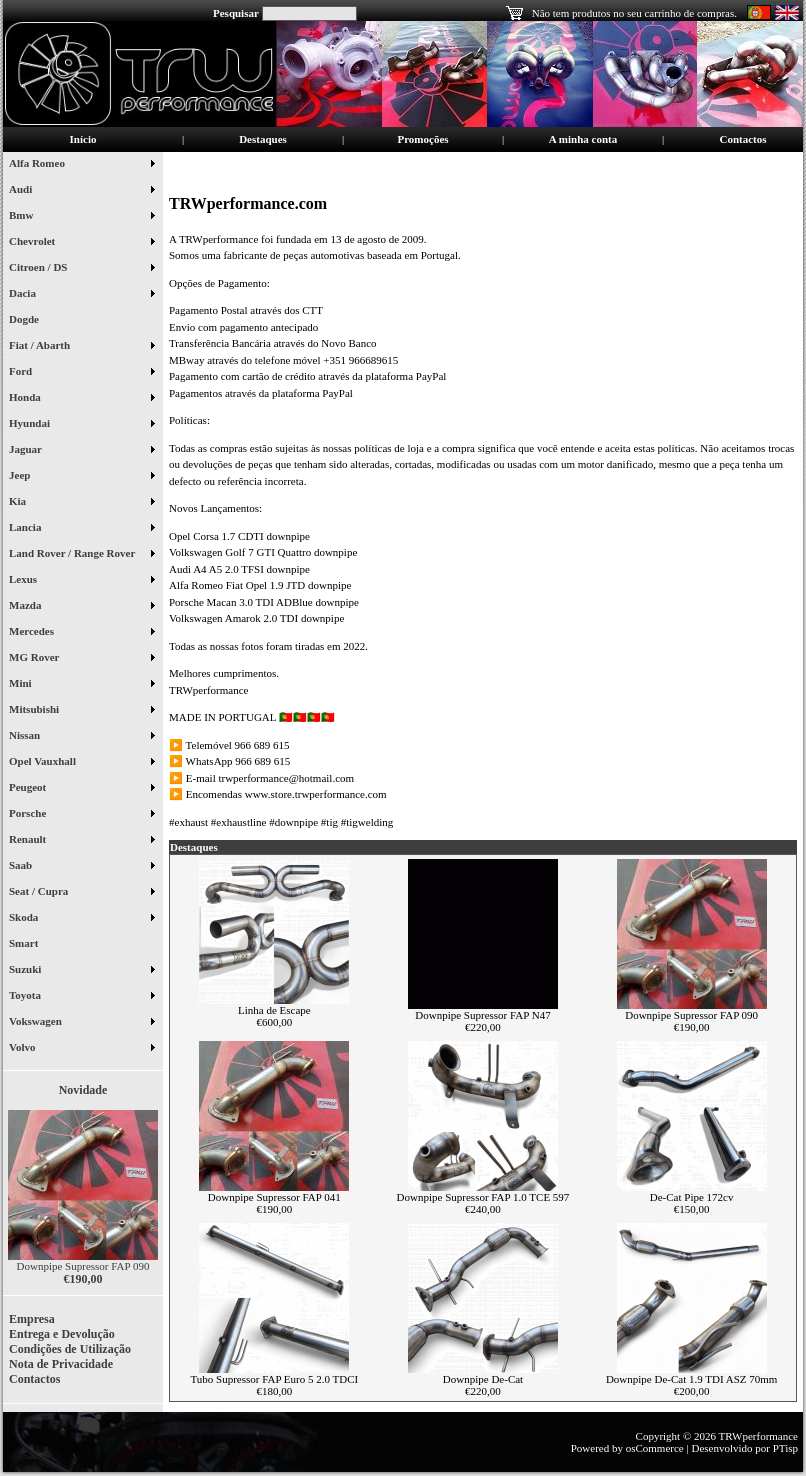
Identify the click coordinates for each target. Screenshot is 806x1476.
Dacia (81, 295)
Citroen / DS (81, 269)
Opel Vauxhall (81, 763)
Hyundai (81, 425)
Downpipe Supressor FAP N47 (482, 1015)
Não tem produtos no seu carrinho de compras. (634, 13)
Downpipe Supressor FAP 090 (83, 1266)
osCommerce (655, 1448)
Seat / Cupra (81, 893)
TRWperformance (758, 1436)
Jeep (81, 477)
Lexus (81, 581)
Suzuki (81, 971)
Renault (81, 841)
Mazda (81, 607)
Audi (81, 191)
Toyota (81, 997)
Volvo (81, 1049)
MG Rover (81, 659)
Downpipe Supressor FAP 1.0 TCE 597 (483, 1197)
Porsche (81, 815)
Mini (81, 685)
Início (83, 139)
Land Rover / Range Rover (81, 555)
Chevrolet (81, 243)
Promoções (422, 139)
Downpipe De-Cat (483, 1379)
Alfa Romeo (81, 165)
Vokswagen (81, 1023)
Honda (81, 399)
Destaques (263, 139)
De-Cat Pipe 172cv (692, 1197)
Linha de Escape (274, 1010)
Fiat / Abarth (81, 347)
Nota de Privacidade (61, 1364)
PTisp (785, 1448)
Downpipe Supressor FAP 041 (274, 1197)
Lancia (81, 529)
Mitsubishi (81, 711)
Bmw (81, 217)
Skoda (81, 919)
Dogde (31, 321)
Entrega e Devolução (62, 1334)
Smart (31, 945)
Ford (81, 373)
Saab (81, 867)
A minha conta (583, 139)
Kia (81, 503)
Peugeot (81, 789)
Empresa (32, 1319)
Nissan (81, 737)
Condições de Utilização (70, 1349)
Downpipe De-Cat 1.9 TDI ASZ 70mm (692, 1379)
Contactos (742, 139)
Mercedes (81, 633)
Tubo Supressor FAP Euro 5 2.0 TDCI (274, 1379)
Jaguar (81, 451)
